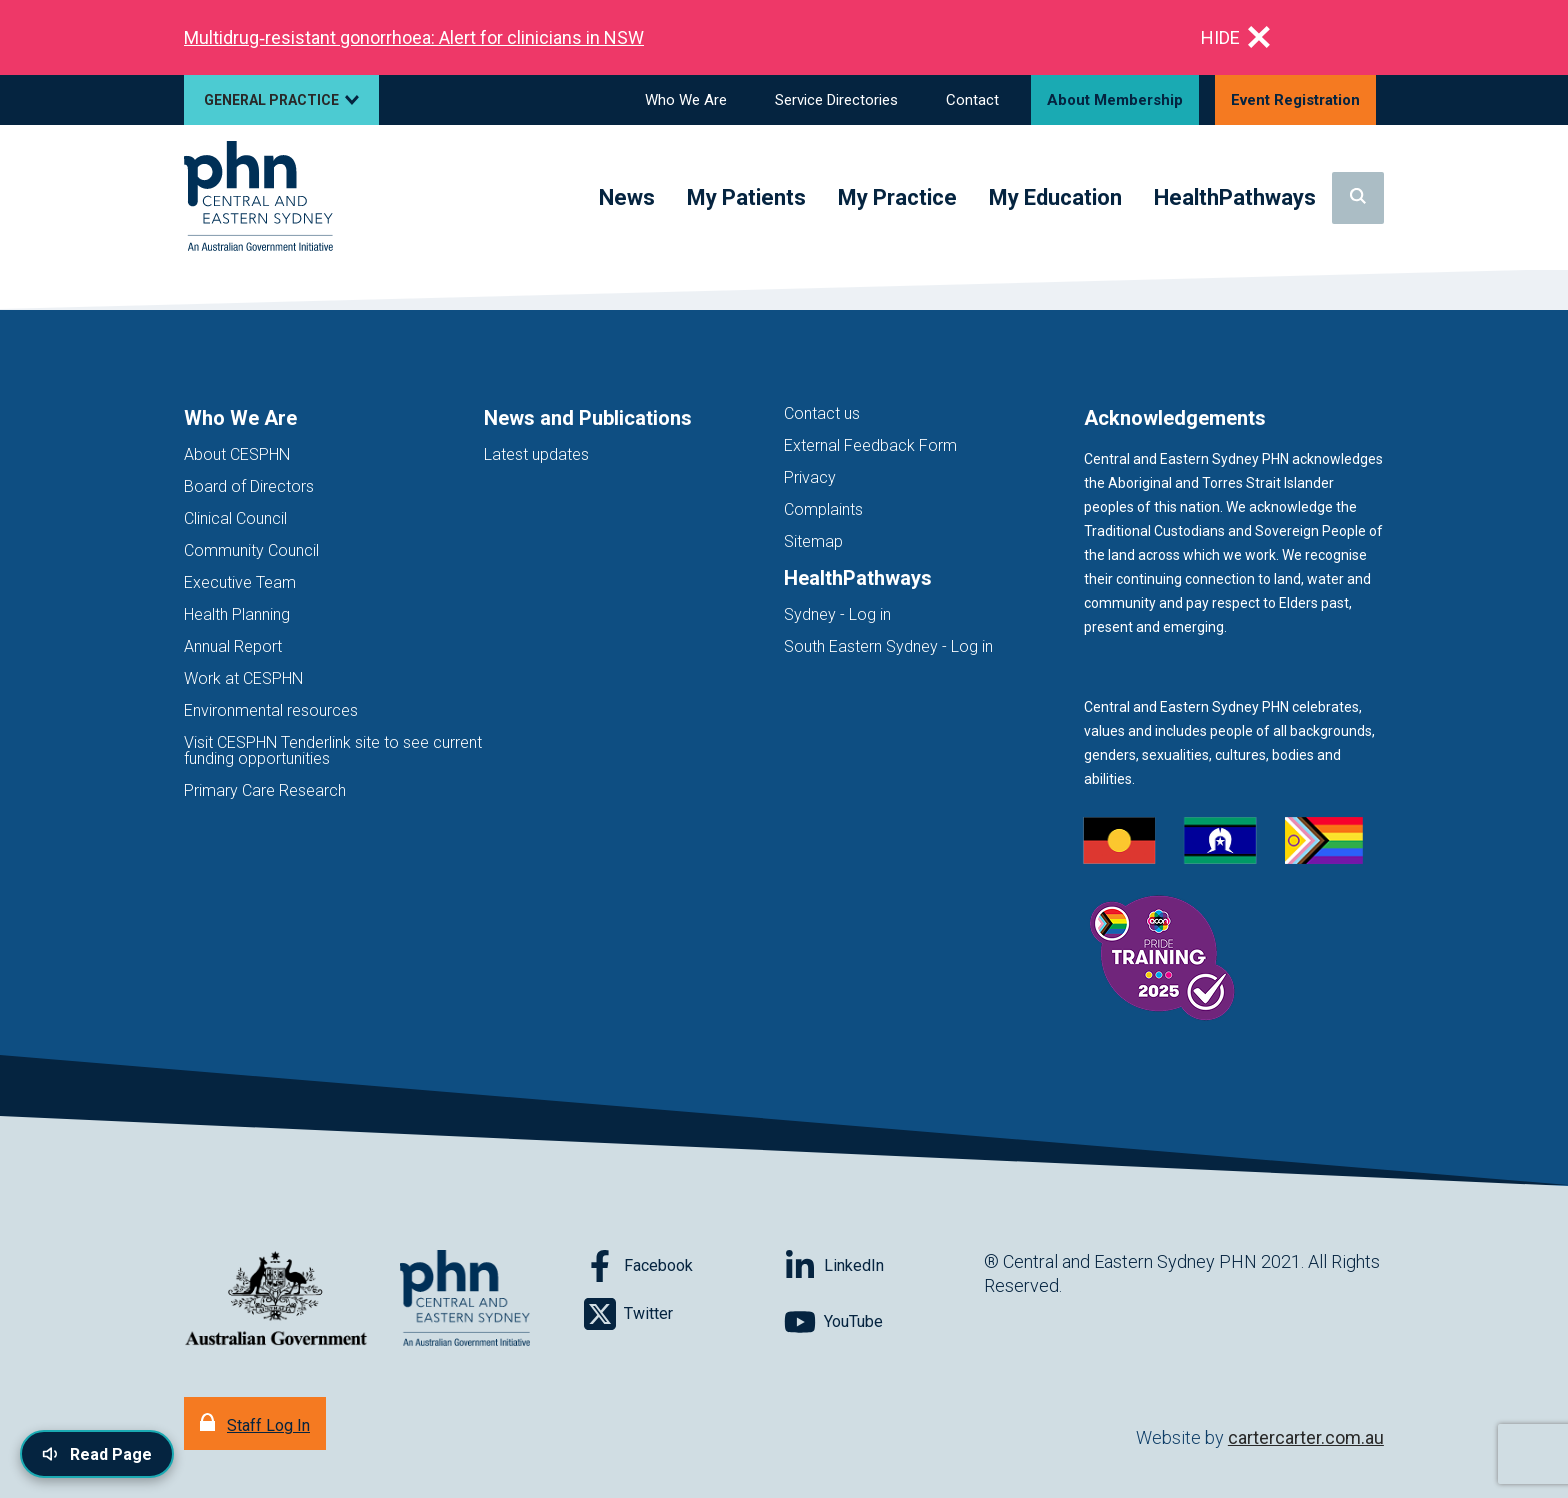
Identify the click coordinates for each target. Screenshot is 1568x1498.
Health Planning (237, 614)
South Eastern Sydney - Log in (888, 646)
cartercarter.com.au (1306, 1437)
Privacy (810, 477)
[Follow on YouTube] (884, 1322)
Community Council (251, 550)
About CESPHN (237, 454)
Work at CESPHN (243, 678)
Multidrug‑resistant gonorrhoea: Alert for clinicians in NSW (414, 37)
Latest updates (536, 454)
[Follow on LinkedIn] (884, 1266)
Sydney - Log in (837, 614)
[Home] (258, 197)
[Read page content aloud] (97, 1454)
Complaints (823, 509)
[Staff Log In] (255, 1423)
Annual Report (233, 646)
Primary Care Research (265, 790)
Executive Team (240, 582)
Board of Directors (249, 486)
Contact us (822, 413)
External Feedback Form (870, 445)
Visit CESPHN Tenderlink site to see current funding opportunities (333, 750)
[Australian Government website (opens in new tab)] (276, 1299)
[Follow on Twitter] (684, 1314)
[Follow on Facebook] (684, 1266)
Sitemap (813, 541)
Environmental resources (271, 710)
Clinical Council (235, 518)
